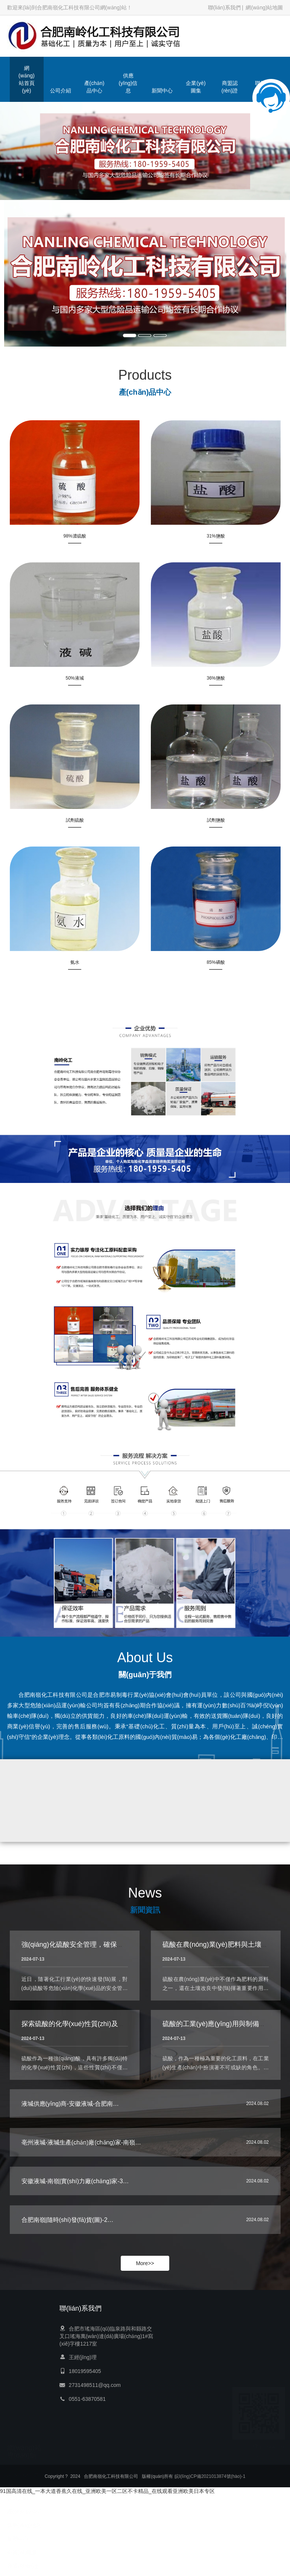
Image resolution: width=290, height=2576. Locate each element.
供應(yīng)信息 (128, 83)
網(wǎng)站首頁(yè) (26, 79)
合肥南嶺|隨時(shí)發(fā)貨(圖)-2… (67, 2225)
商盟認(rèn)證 (230, 87)
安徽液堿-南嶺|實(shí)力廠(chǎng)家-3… (75, 2187)
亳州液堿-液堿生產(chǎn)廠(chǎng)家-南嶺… (81, 2148)
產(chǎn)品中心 (94, 87)
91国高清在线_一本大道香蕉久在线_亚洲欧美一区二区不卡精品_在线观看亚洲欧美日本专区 (107, 2491)
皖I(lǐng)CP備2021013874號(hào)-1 (210, 2478)
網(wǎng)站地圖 (264, 8)
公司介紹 (60, 91)
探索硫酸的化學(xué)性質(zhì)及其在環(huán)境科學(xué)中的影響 (121, 2037)
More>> (145, 2263)
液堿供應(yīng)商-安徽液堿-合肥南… (70, 2109)
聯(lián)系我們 (224, 8)
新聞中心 (162, 91)
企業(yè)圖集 (195, 87)
